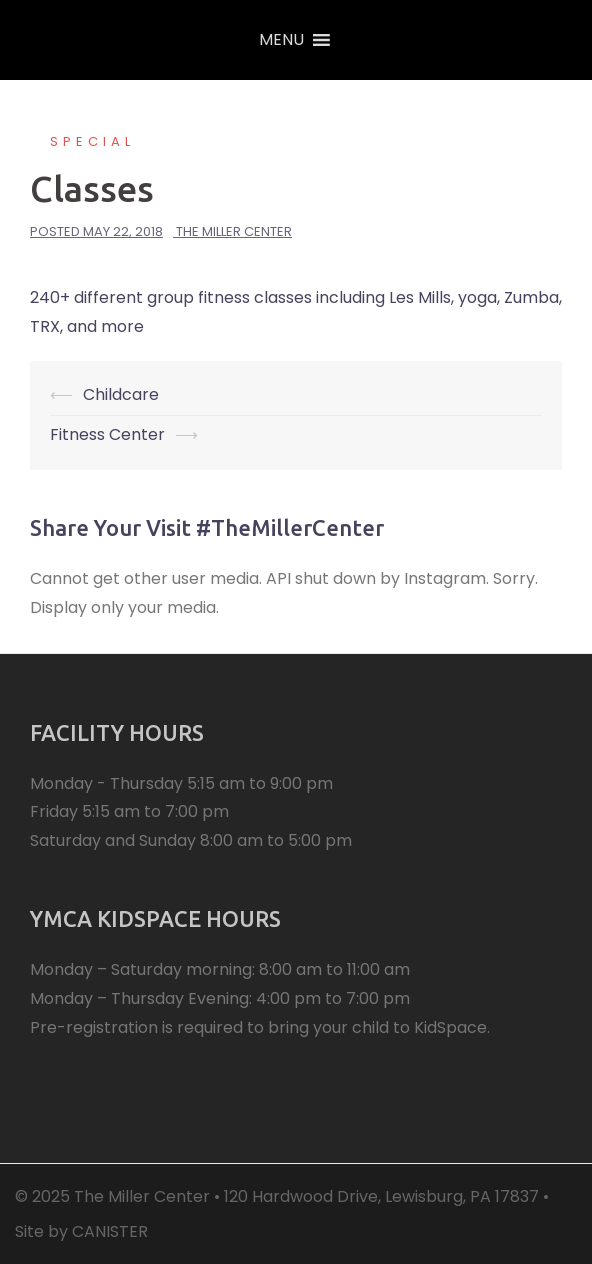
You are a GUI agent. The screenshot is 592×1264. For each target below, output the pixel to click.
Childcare (121, 394)
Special (92, 141)
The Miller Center (234, 231)
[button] (281, 40)
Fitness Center (107, 434)
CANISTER (110, 1231)
